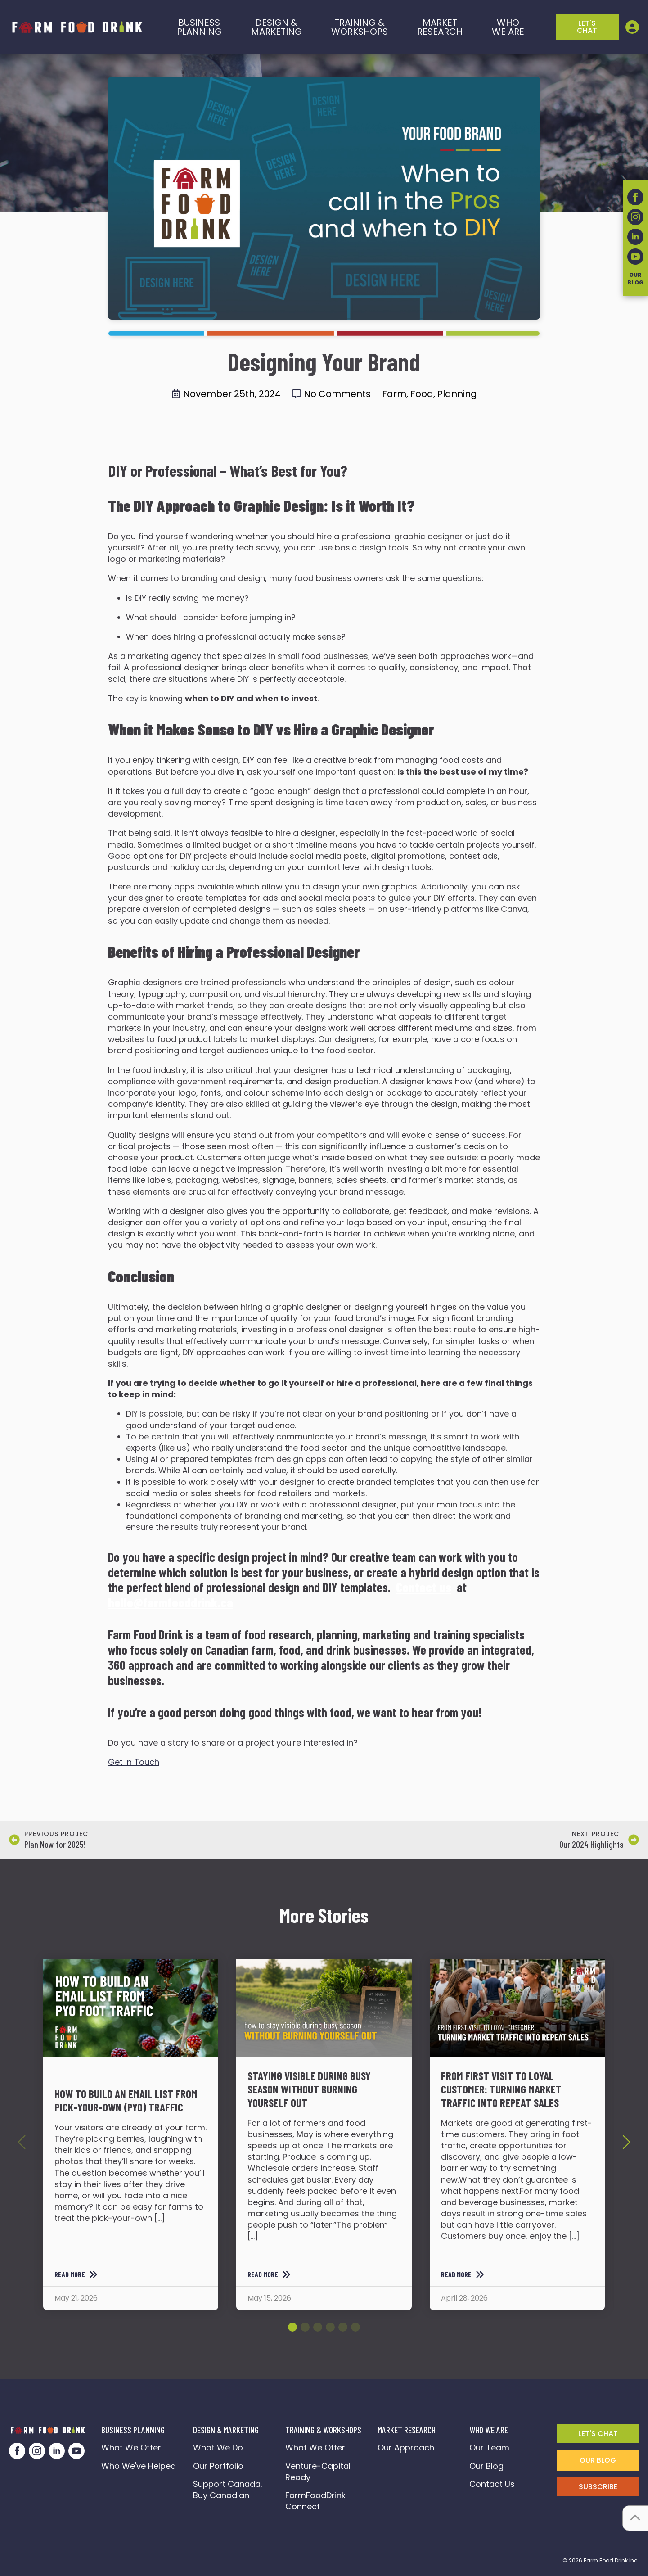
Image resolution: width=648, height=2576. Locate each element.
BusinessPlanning (199, 27)
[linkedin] (57, 2451)
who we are (508, 27)
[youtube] (76, 2451)
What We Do (218, 2447)
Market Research (440, 27)
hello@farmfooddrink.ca (170, 1602)
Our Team (489, 2447)
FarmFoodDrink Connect (317, 2501)
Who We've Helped (138, 2466)
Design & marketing (276, 27)
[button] (626, 2142)
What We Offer (131, 2447)
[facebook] (17, 2451)
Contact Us (492, 2484)
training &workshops (359, 27)
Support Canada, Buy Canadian (229, 2489)
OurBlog (635, 278)
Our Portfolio (218, 2466)
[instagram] (37, 2451)
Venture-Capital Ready (318, 2471)
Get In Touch (133, 1762)
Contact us (423, 1587)
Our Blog (486, 2466)
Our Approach (406, 2447)
